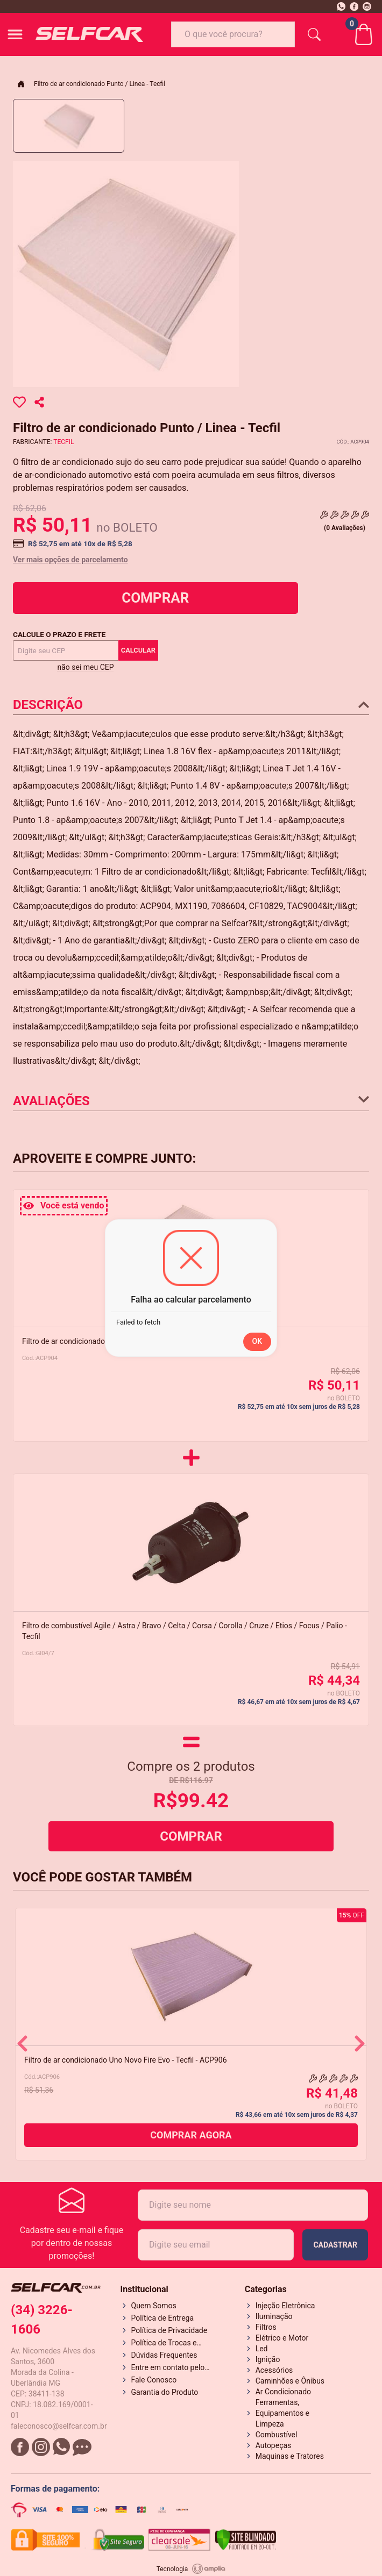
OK (257, 1341)
